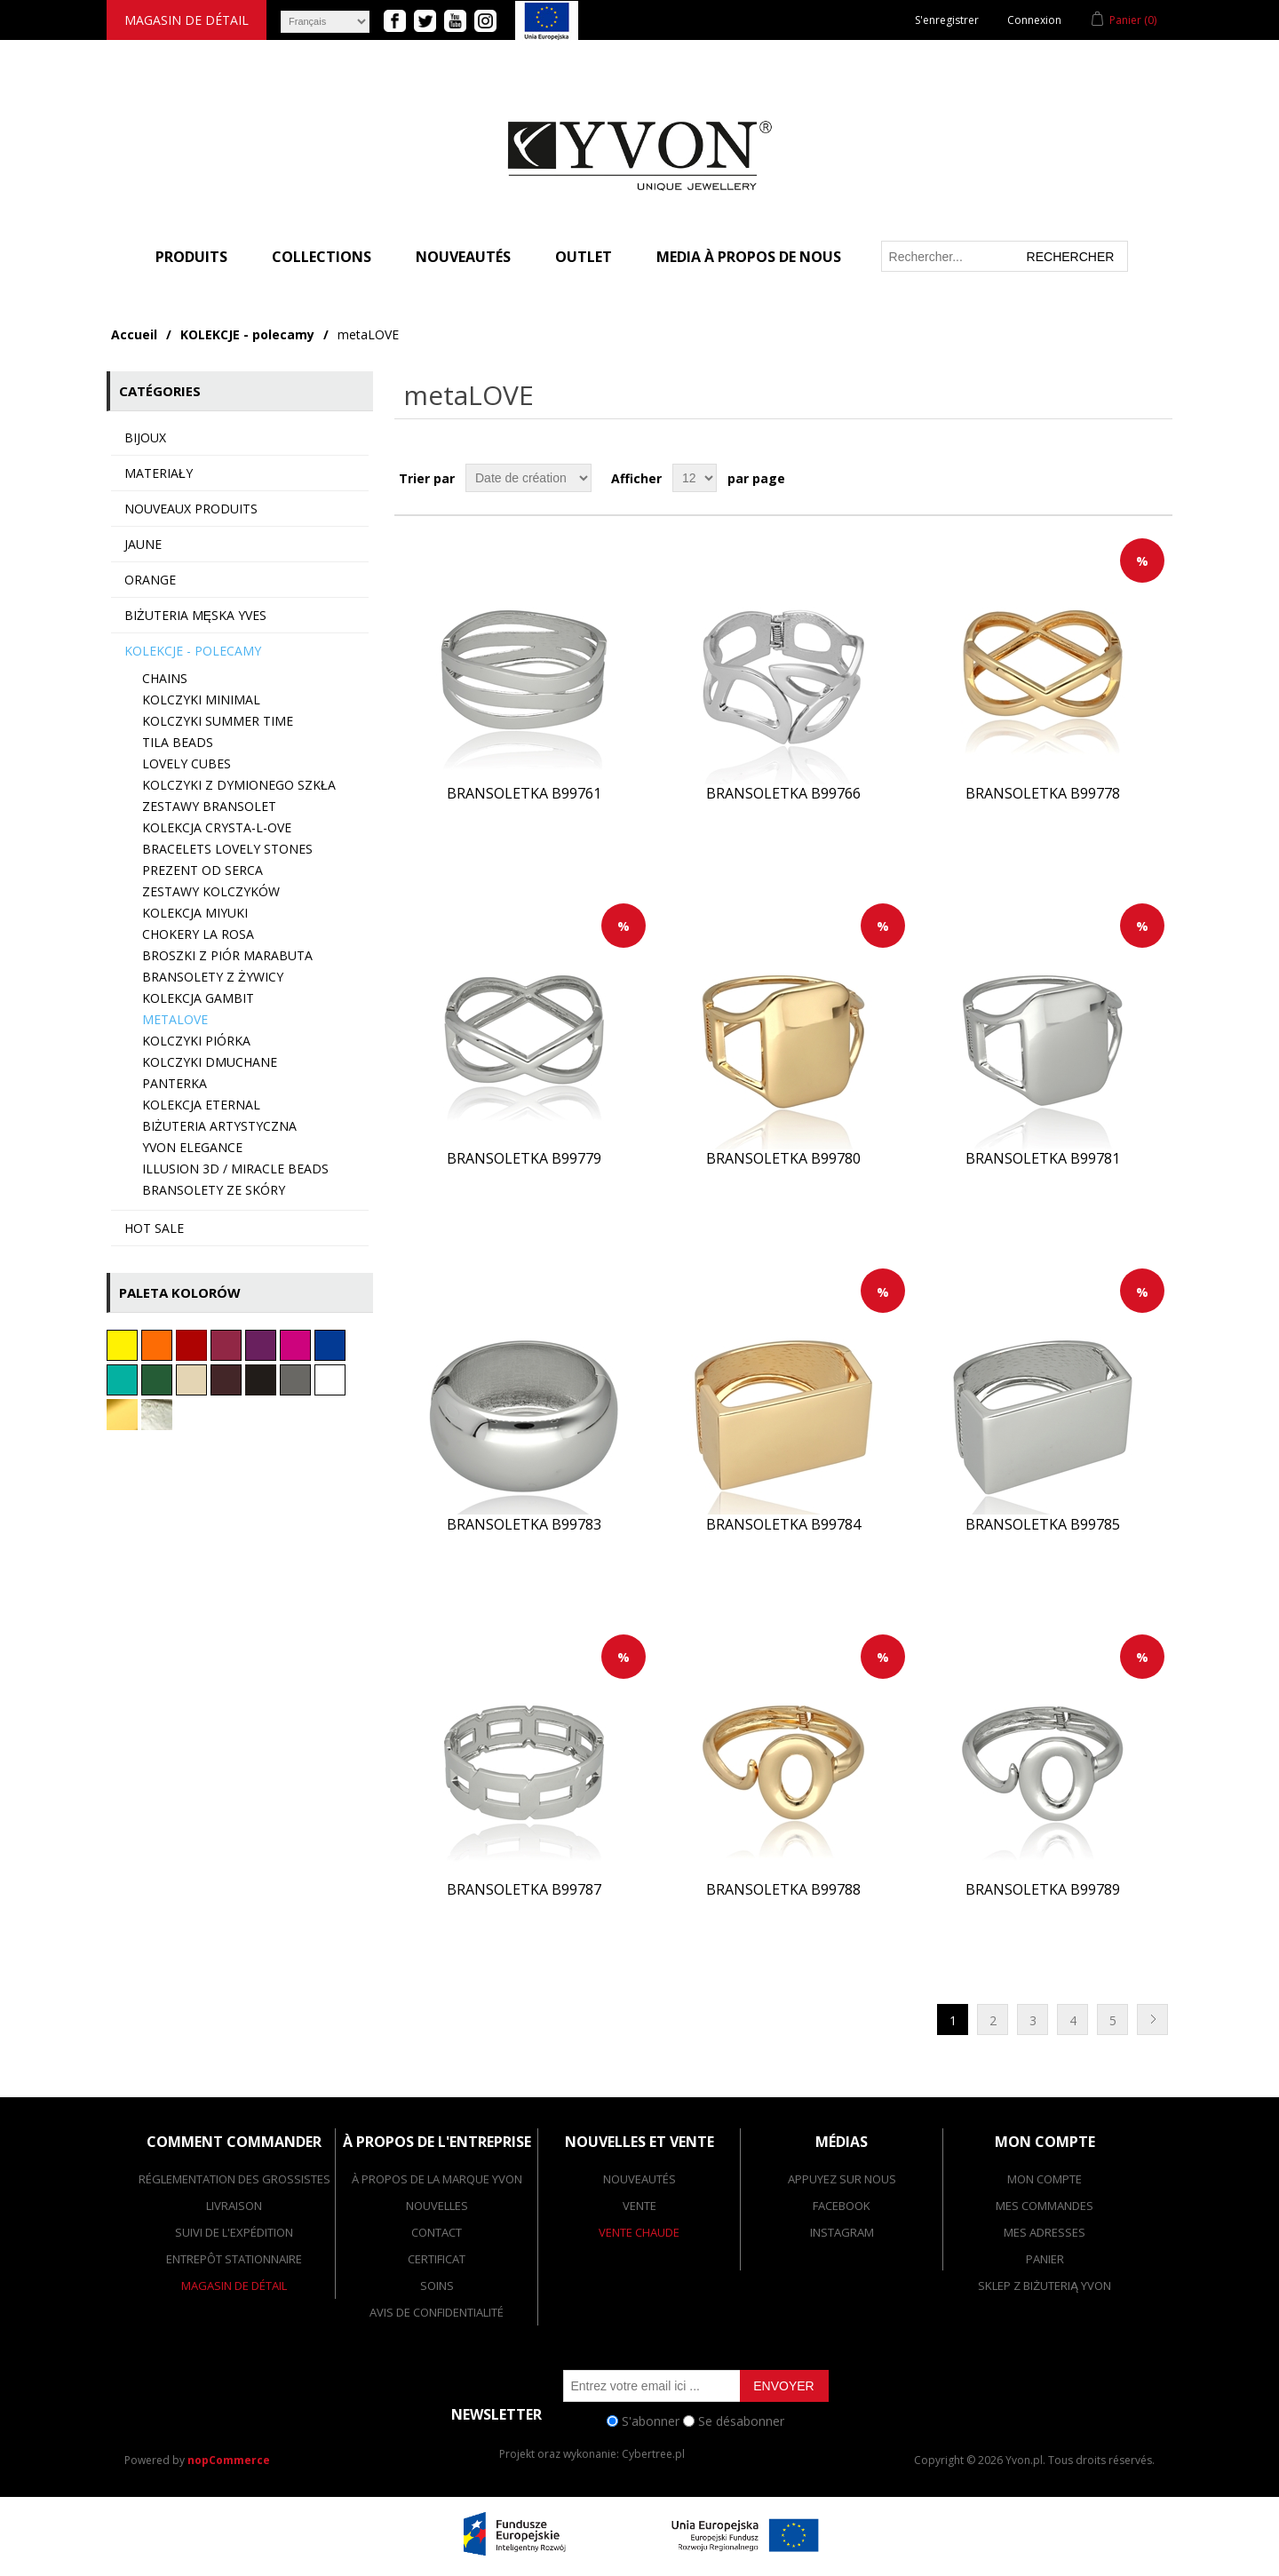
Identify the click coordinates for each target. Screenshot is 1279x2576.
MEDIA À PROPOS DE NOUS (748, 256)
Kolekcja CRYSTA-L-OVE (216, 827)
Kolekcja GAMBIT (198, 998)
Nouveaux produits (191, 508)
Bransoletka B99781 (1042, 1158)
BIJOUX (145, 437)
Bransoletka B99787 (524, 1889)
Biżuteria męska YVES (195, 615)
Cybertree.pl (653, 2453)
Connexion (1034, 20)
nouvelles (437, 2206)
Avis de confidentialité (436, 2312)
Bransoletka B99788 (783, 1889)
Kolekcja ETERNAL (201, 1104)
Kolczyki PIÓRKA (196, 1040)
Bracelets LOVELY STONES (227, 848)
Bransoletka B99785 (1042, 1524)
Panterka (174, 1083)
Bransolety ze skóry (213, 1189)
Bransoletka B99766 (783, 793)
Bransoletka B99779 (524, 1158)
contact (436, 2232)
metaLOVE (175, 1019)
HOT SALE (154, 1228)
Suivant (1152, 2019)
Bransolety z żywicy (212, 976)
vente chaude (639, 2232)
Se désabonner (741, 2421)
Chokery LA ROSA (198, 934)
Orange (150, 579)
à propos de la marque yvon (437, 2179)
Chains (164, 678)
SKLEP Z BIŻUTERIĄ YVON (1044, 2286)
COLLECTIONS (321, 256)
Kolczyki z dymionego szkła (239, 784)
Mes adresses (1044, 2232)
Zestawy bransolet (209, 806)
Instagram (842, 2232)
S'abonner (650, 2421)
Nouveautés (463, 256)
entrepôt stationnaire (234, 2259)
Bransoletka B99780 (783, 1158)
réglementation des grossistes (234, 2179)
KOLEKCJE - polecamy (247, 334)
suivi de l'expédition (234, 2232)
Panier (1045, 2259)
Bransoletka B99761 (524, 793)
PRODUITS (191, 256)
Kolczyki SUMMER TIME (217, 720)
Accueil (134, 334)
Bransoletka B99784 (783, 1524)
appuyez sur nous (842, 2179)
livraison (234, 2206)
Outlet (583, 256)
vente (639, 2206)
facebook (841, 2206)
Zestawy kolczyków (211, 891)
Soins (437, 2286)
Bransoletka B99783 (524, 1524)
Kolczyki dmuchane (209, 1061)
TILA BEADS (177, 742)
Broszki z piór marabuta (227, 955)
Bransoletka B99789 (1042, 1889)
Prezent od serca (202, 870)
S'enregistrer (947, 20)
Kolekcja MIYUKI (195, 912)
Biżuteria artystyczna (219, 1125)
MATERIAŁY (158, 473)
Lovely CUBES (186, 763)
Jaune (143, 544)
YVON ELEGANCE (192, 1147)
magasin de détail (186, 20)
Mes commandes (1044, 2206)
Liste (1157, 478)
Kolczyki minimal (201, 699)
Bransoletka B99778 (1042, 793)
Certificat (436, 2259)
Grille (1125, 478)
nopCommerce (228, 2460)
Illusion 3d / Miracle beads (235, 1168)
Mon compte (1044, 2179)
